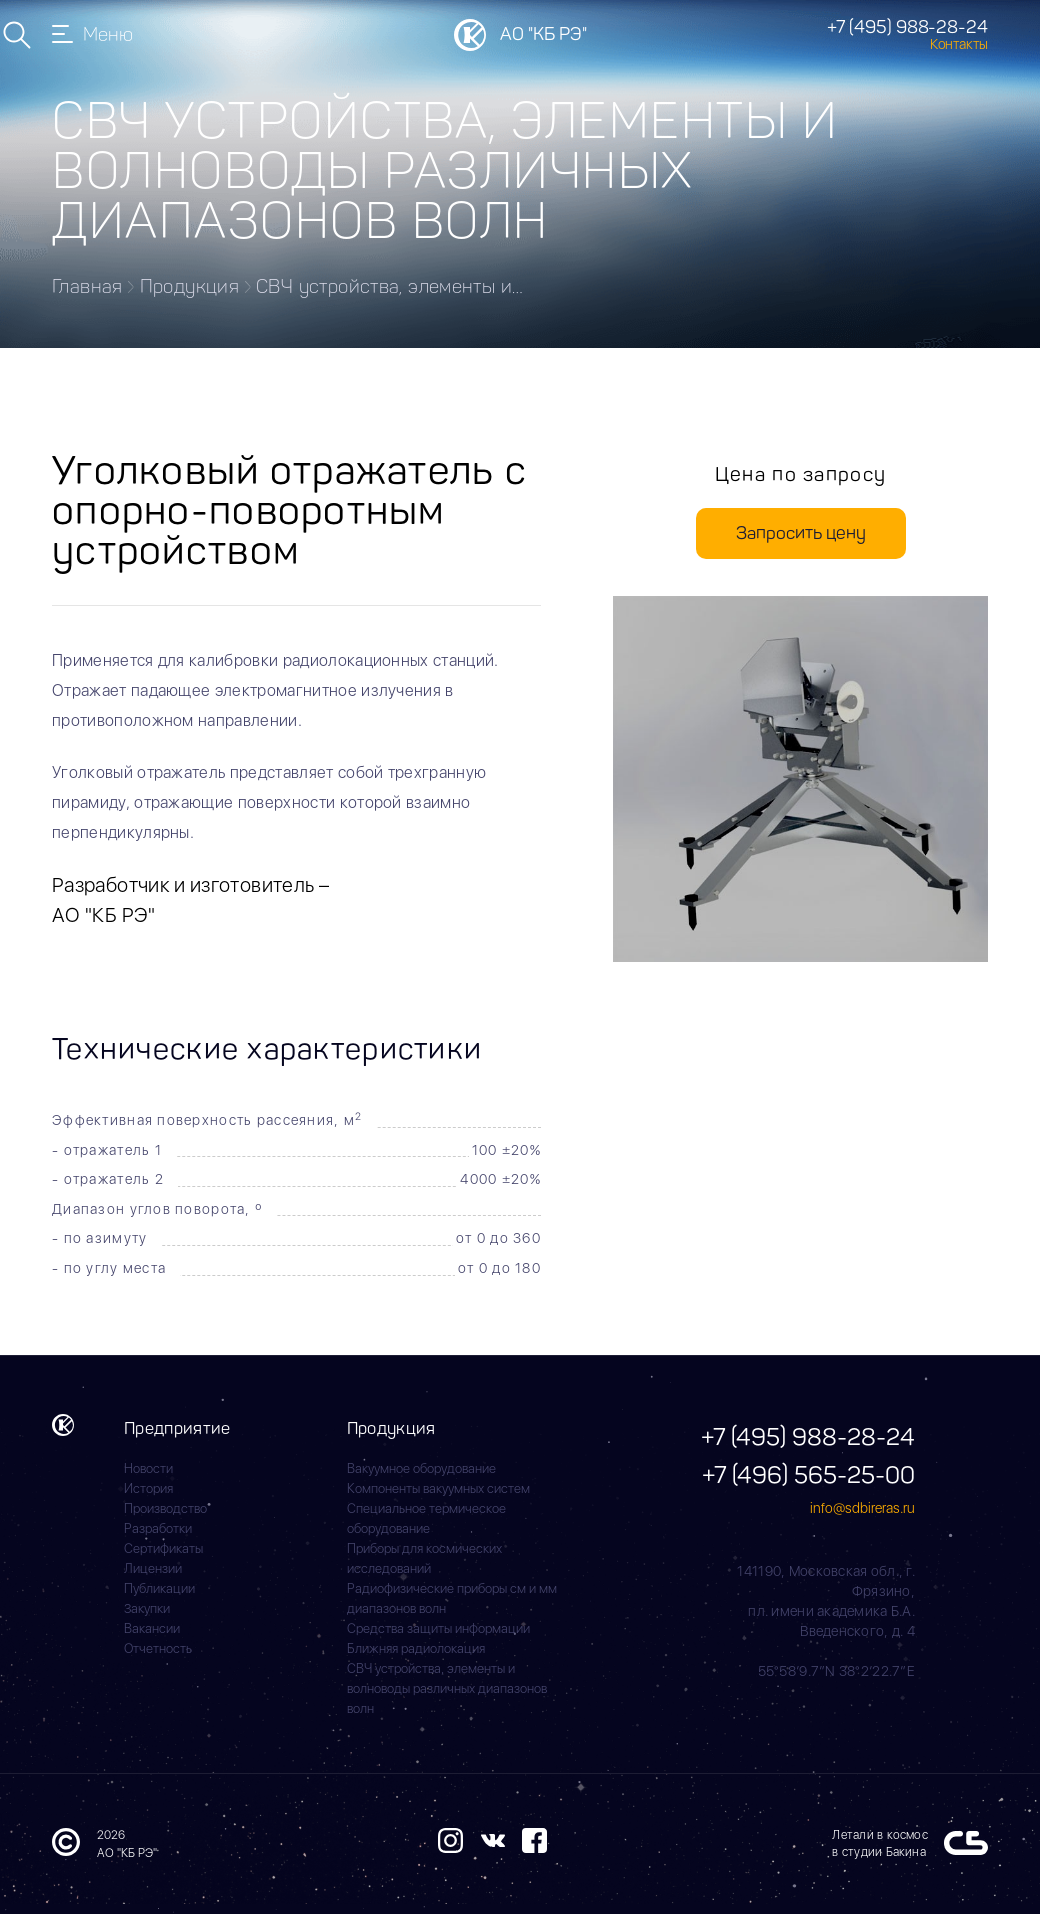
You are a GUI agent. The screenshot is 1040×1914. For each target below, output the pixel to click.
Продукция (189, 286)
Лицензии (153, 1568)
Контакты (959, 44)
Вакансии (152, 1628)
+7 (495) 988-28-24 (907, 27)
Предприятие (177, 1428)
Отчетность (158, 1648)
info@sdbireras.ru (862, 1508)
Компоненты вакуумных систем (438, 1488)
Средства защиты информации (438, 1628)
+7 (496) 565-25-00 (808, 1474)
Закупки (147, 1608)
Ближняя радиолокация (416, 1648)
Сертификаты (163, 1548)
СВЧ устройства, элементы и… (389, 286)
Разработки (158, 1528)
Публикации (159, 1588)
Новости (148, 1468)
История (148, 1488)
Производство (165, 1508)
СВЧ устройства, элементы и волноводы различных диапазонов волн (447, 1688)
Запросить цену (801, 533)
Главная (87, 286)
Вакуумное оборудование (421, 1468)
